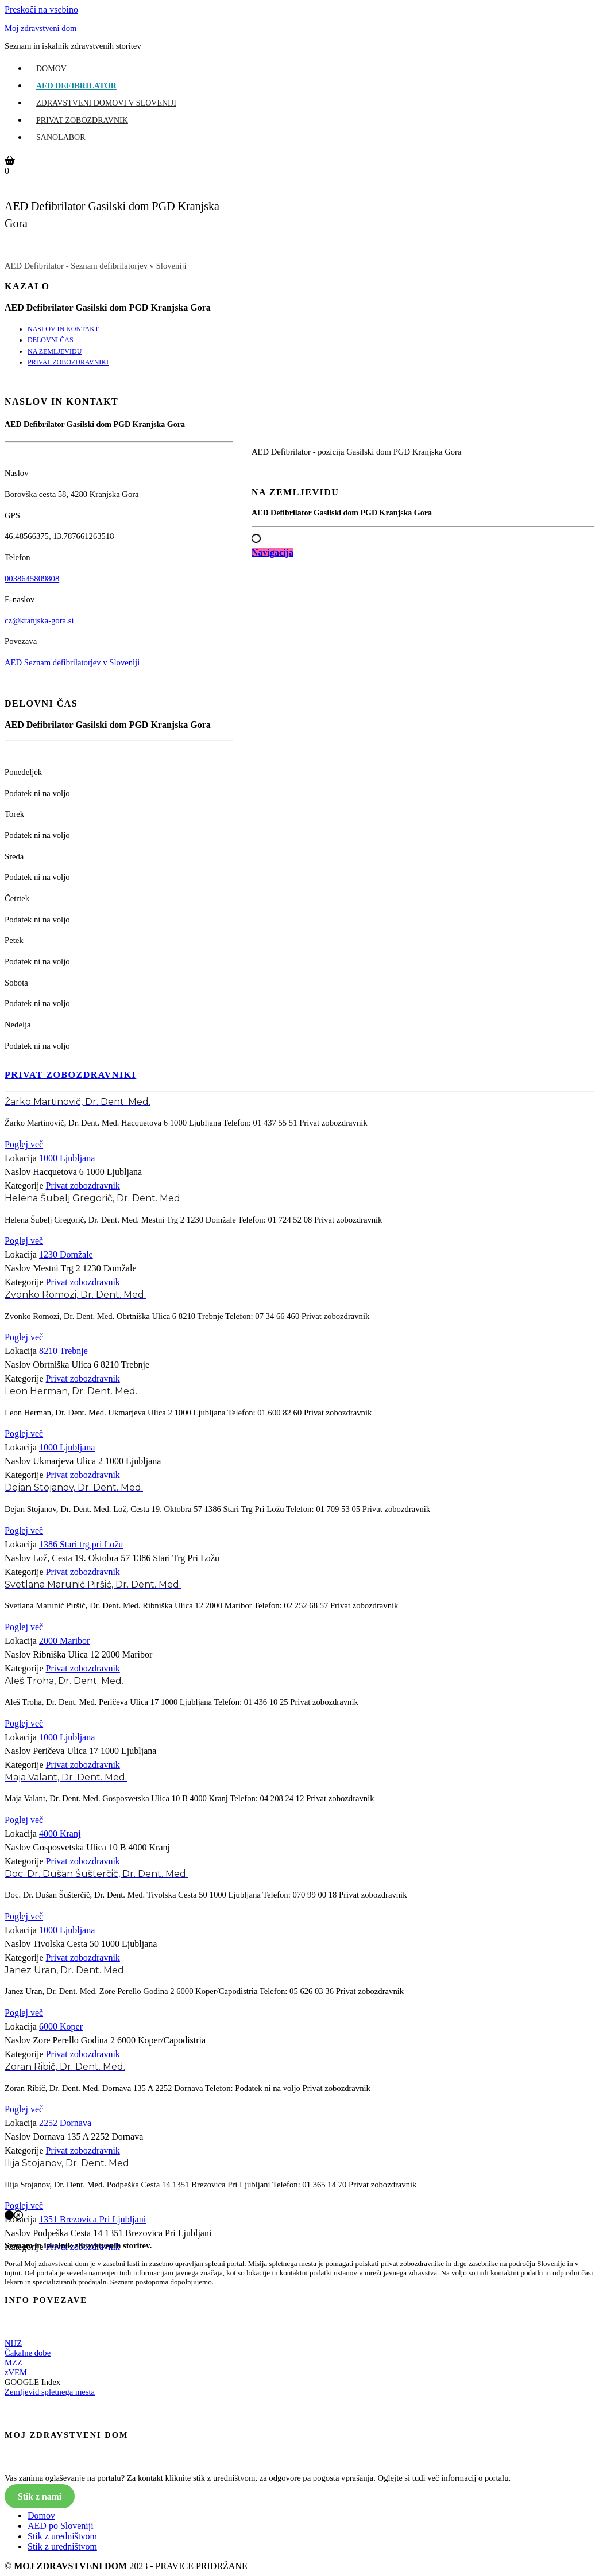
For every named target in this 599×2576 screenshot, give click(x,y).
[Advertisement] (423, 662)
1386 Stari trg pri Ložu (81, 1544)
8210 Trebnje (63, 1351)
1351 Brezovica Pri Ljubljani (92, 2219)
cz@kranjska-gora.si (39, 620)
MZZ (13, 2362)
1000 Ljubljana (67, 1158)
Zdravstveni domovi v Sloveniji (106, 103)
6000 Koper (61, 2026)
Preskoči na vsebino (41, 9)
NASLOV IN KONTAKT (63, 329)
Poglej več (24, 1144)
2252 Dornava (65, 2123)
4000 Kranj (59, 1833)
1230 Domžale (66, 1254)
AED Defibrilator (76, 86)
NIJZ (13, 2343)
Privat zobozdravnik (82, 120)
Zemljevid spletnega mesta (50, 2391)
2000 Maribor (64, 1641)
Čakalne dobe (28, 2352)
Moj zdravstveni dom (40, 28)
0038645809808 (32, 578)
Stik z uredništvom (62, 2536)
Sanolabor (61, 137)
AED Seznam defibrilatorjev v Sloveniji (72, 662)
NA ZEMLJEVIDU (55, 351)
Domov (51, 68)
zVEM (16, 2372)
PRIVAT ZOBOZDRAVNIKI (68, 362)
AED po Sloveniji (61, 2526)
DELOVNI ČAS (51, 340)
